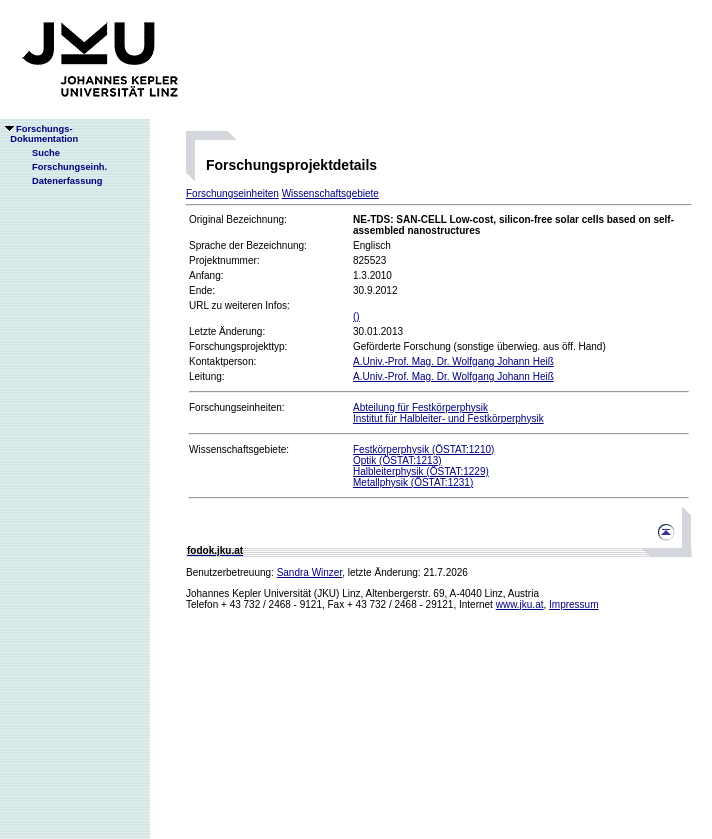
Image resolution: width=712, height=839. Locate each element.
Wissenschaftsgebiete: (239, 449)
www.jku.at (520, 604)
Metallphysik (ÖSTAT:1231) (413, 482)
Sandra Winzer (310, 572)
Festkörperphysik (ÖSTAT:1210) (423, 449)
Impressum (573, 604)
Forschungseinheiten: (237, 407)
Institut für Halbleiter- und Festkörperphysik (448, 418)
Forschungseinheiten (232, 193)
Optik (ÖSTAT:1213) (397, 460)
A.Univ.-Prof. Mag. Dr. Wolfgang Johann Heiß (453, 361)
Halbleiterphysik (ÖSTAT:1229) (421, 471)
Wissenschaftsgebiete (330, 193)
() (356, 316)
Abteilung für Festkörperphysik (420, 407)
